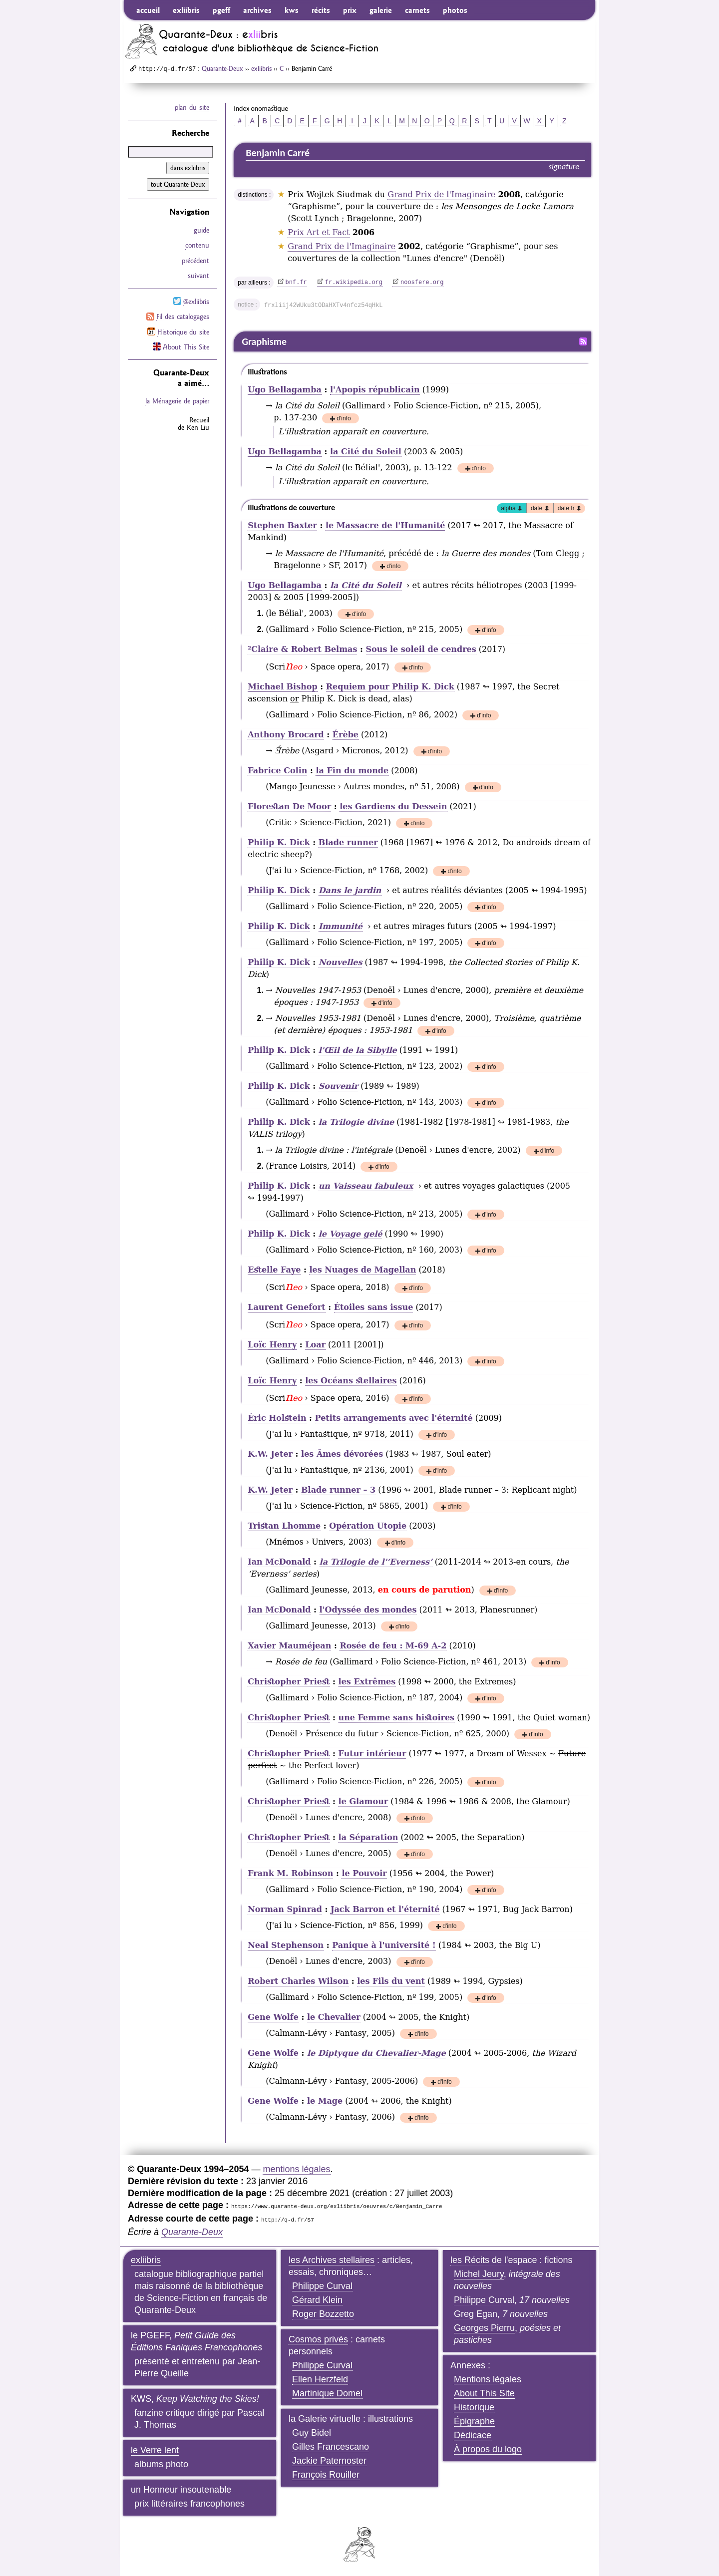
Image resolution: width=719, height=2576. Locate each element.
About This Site (186, 345)
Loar (315, 1344)
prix (350, 9)
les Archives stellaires (331, 2260)
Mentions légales (487, 2379)
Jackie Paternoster (329, 2461)
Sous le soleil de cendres (421, 649)
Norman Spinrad (285, 1909)
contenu (197, 245)
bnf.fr (296, 282)
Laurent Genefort (286, 1307)
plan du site (192, 107)
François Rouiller (326, 2475)
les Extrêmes (367, 1681)
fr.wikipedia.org (353, 282)
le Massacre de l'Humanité (385, 525)
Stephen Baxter (282, 525)
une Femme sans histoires (397, 1717)
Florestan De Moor (289, 806)
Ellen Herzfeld (320, 2379)
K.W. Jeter (270, 1454)
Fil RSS (583, 341)
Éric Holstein (277, 1418)
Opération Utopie (367, 1526)
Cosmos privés (318, 2339)
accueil (148, 9)
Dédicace (472, 2435)
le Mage (325, 2101)
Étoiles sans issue (373, 1307)
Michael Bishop (282, 686)
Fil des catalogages (182, 316)
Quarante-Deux (222, 68)
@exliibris (196, 301)
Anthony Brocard (286, 734)
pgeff (221, 9)
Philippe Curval (322, 2286)
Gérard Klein (317, 2300)
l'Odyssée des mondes (368, 1609)
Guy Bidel (311, 2433)
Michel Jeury (479, 2274)
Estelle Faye (274, 1270)
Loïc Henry (272, 1344)
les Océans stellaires (350, 1380)
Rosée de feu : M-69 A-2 (393, 1645)
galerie (380, 9)
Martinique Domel (327, 2393)
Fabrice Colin (277, 770)
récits (321, 9)
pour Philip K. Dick (390, 686)
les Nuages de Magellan (362, 1270)
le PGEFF (150, 2335)
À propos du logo (488, 2449)
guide (201, 230)
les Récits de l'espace (493, 2260)
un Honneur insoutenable (181, 2490)
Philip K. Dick (279, 842)
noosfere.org (421, 282)
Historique (474, 2407)
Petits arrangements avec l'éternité (394, 1418)
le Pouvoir (364, 1873)
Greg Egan (475, 2314)
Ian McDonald (279, 1562)
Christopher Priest (289, 1681)
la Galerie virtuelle (324, 2419)
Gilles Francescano (330, 2447)
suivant (198, 275)
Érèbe (346, 734)
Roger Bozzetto (323, 2314)
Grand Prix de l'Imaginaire (441, 194)
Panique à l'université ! (384, 1945)
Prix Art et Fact (319, 232)
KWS (141, 2399)
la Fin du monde (352, 770)
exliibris (186, 9)
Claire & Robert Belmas (302, 649)
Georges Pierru (484, 2328)
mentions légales (296, 2169)
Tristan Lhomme (284, 1526)
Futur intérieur (372, 1753)
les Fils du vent (391, 1981)
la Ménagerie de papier (177, 399)
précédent (195, 260)
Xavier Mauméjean (289, 1645)
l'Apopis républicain (375, 389)
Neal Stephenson (286, 1945)
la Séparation (368, 1837)
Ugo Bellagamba (285, 389)
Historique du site (183, 330)
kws (292, 9)
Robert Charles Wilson (298, 1981)
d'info (344, 419)
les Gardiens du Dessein (393, 806)
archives (257, 9)
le (363, 1801)
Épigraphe (474, 2421)
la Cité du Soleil (365, 451)
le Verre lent (155, 2450)
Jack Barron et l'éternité (385, 1909)
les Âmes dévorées (342, 1454)
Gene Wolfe (273, 2017)
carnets (417, 9)
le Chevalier (333, 2017)
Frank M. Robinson (290, 1873)
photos (455, 9)
